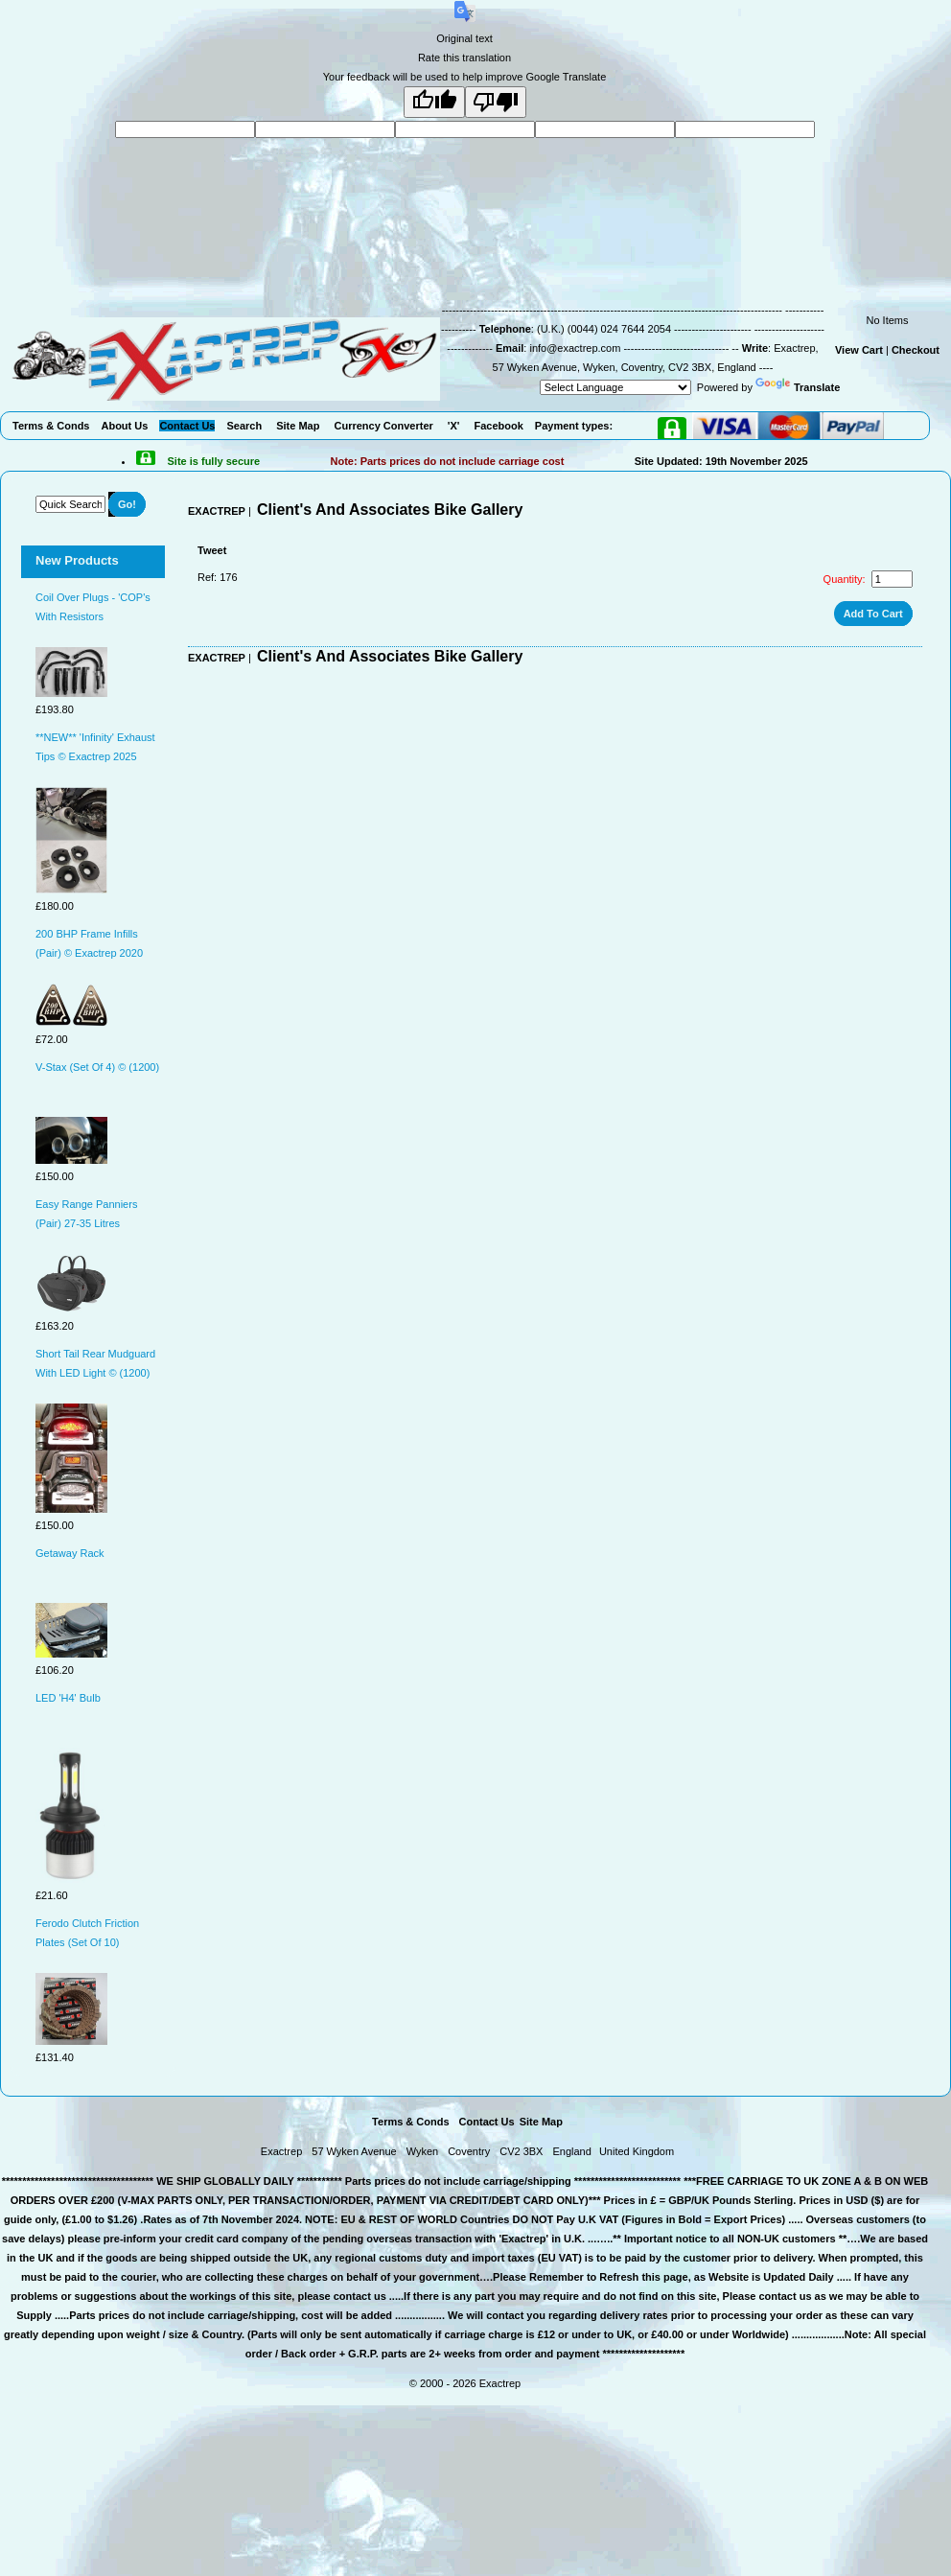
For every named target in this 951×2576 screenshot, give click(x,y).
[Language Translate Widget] (615, 387)
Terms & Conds (410, 2121)
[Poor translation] (495, 102)
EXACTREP (216, 511)
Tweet (211, 550)
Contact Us (487, 2121)
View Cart (859, 350)
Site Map (541, 2121)
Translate (797, 387)
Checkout (915, 350)
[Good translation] (434, 102)
